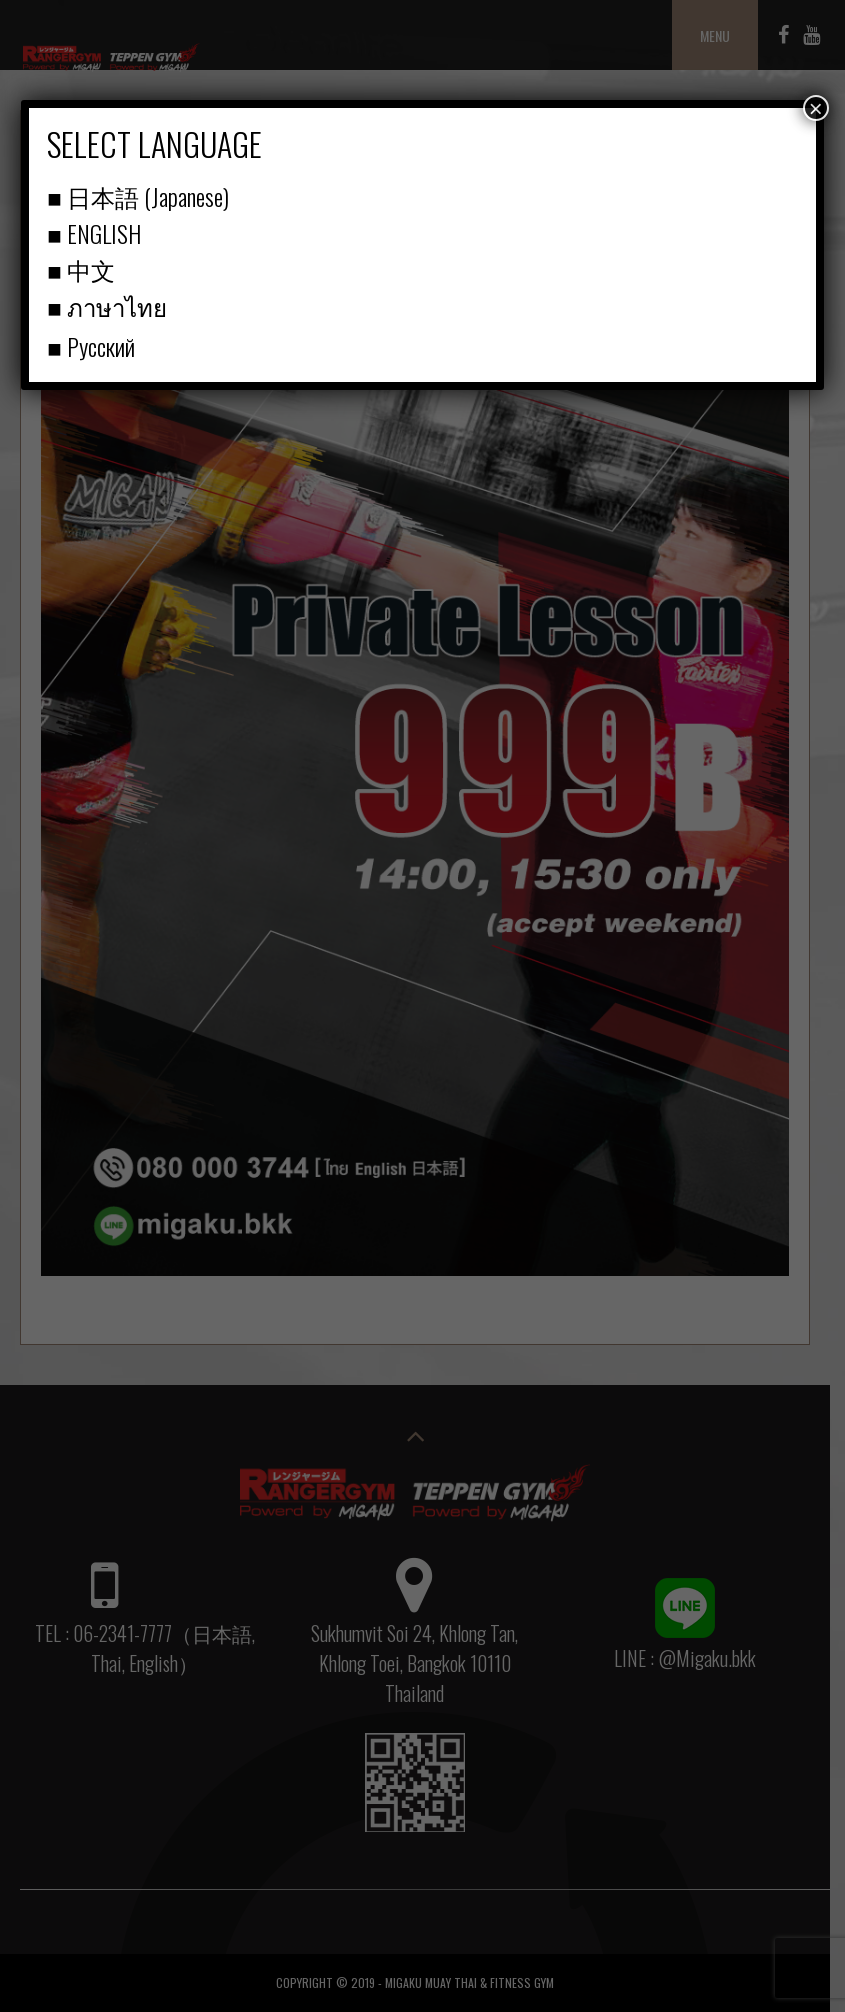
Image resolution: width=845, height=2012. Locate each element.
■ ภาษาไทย (107, 306)
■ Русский (91, 346)
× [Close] (816, 108)
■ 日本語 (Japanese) (138, 196)
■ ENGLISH (94, 233)
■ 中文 (81, 269)
